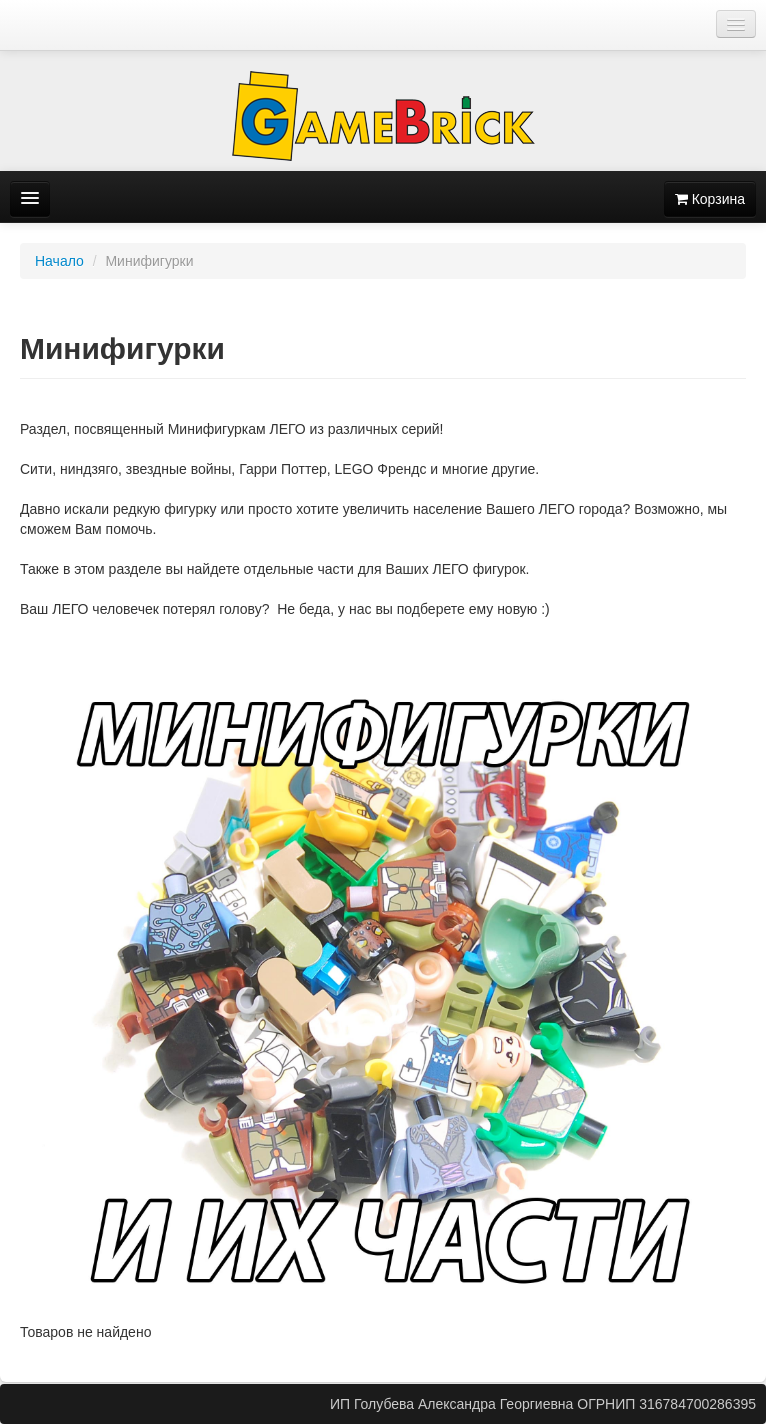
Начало (59, 261)
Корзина (710, 199)
